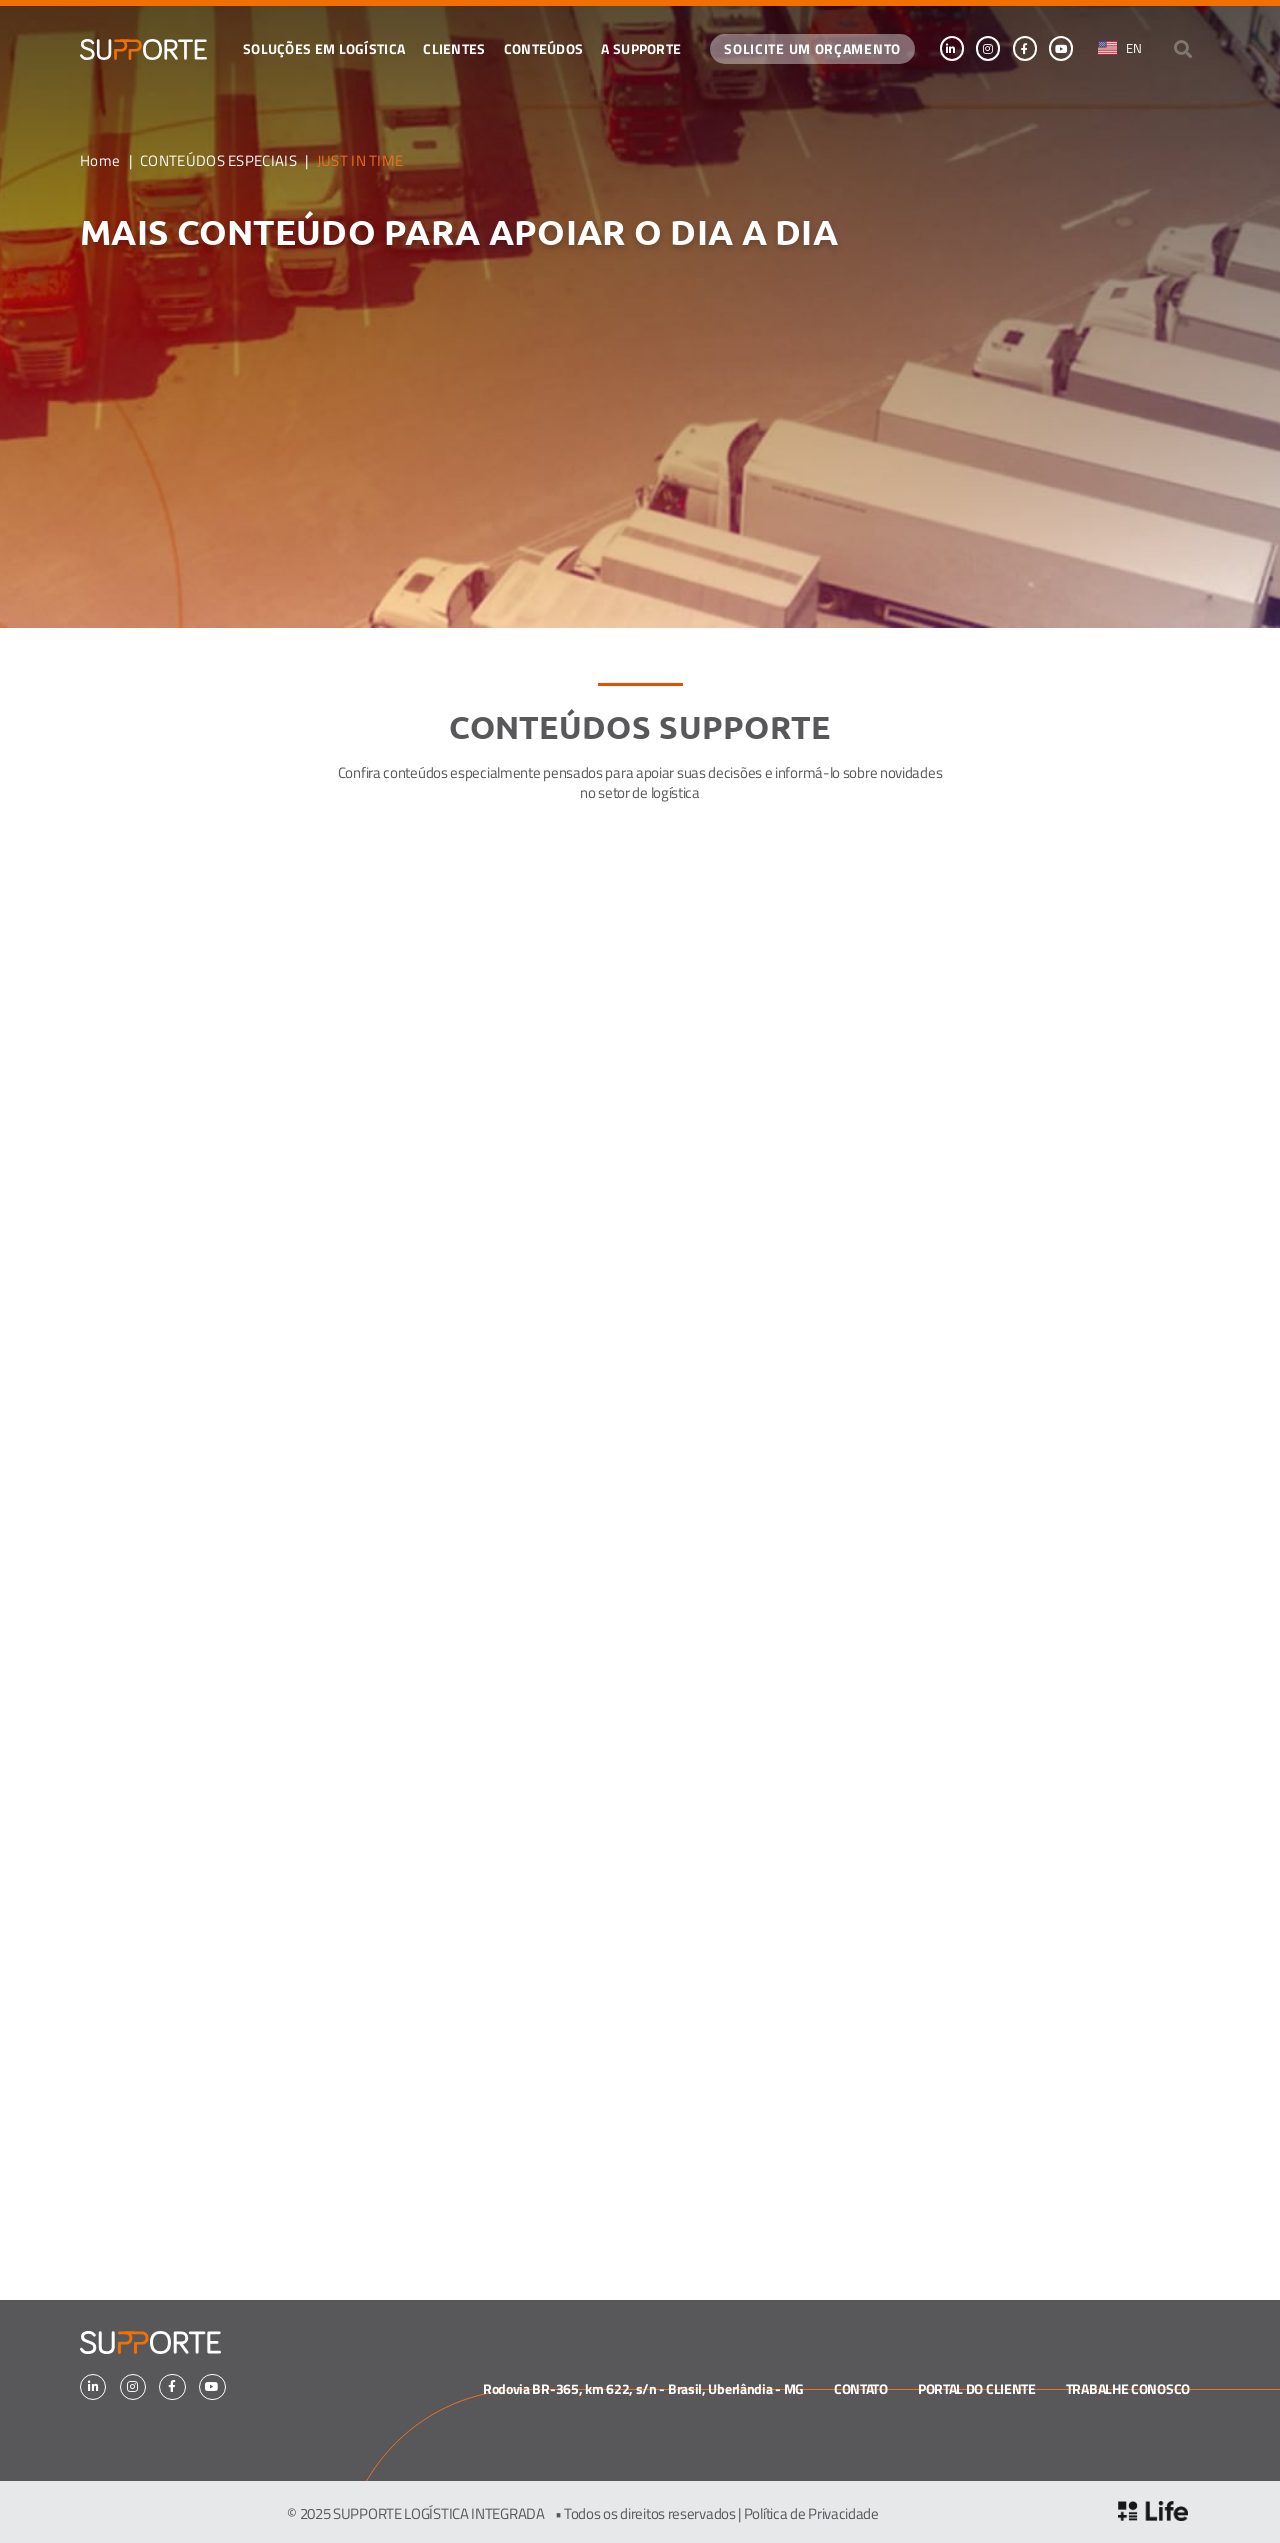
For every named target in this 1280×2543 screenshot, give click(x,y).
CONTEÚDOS (544, 47)
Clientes (454, 47)
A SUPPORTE (641, 47)
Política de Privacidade (811, 2513)
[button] (1183, 48)
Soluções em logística (324, 47)
